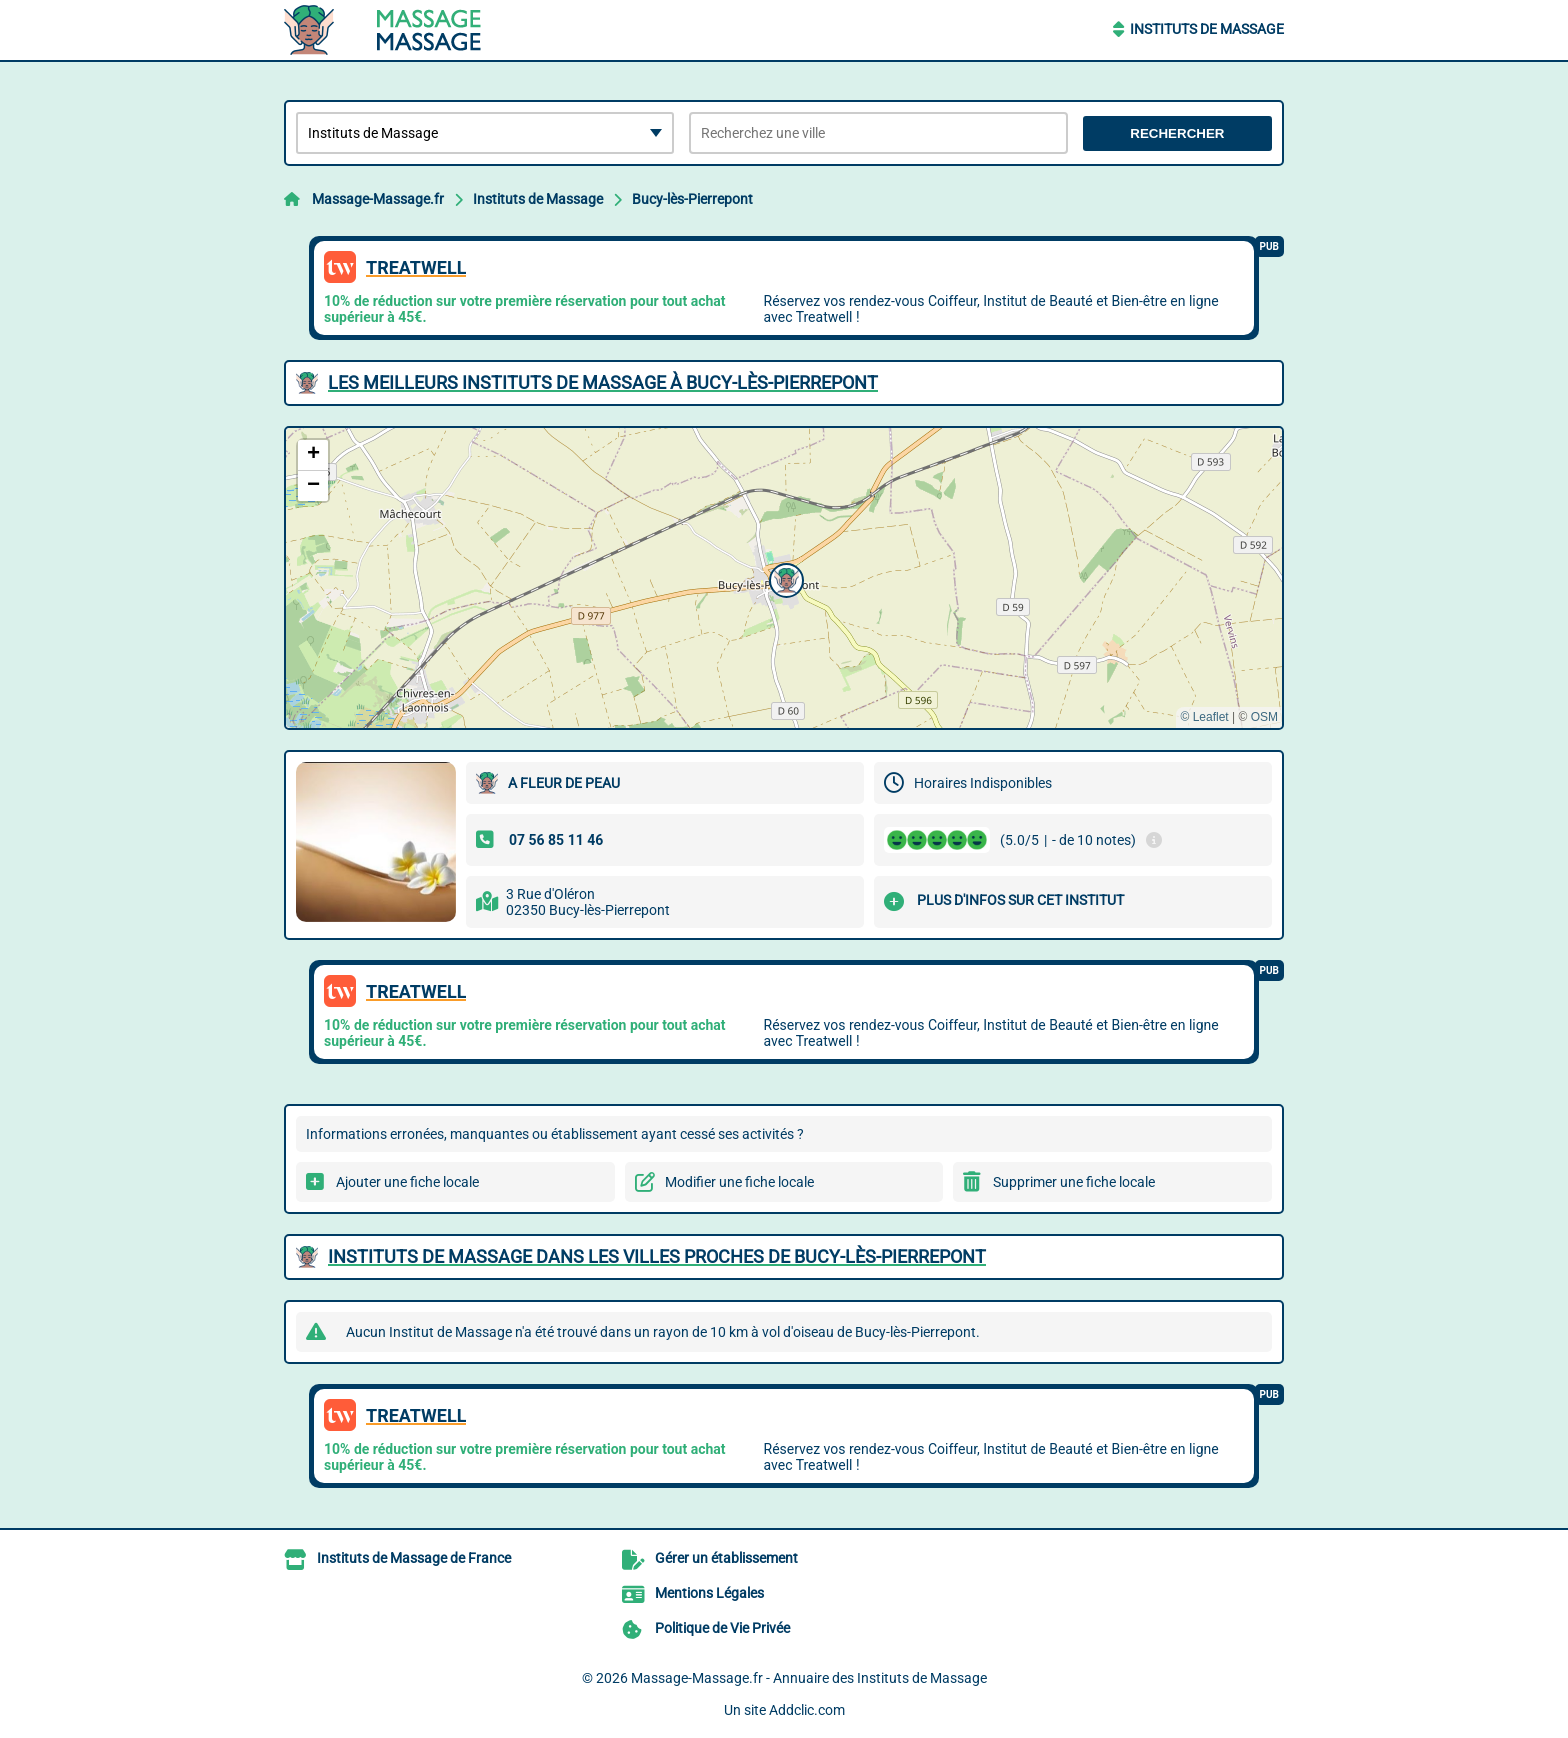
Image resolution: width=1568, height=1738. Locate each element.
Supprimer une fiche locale (1074, 1182)
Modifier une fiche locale (739, 1182)
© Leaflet (1204, 717)
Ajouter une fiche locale (407, 1182)
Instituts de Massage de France (414, 1558)
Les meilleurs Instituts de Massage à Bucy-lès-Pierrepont (603, 382)
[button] (784, 578)
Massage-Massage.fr (378, 199)
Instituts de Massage (1207, 29)
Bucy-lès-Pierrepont (692, 199)
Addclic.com (807, 1710)
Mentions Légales (709, 1593)
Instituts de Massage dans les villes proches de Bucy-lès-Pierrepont (657, 1256)
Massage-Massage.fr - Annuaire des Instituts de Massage (809, 1678)
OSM (1264, 717)
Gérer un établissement (726, 1558)
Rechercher (1177, 133)
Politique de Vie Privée (722, 1628)
